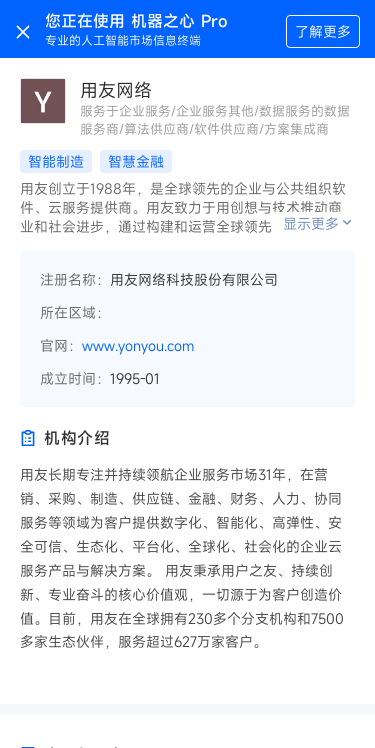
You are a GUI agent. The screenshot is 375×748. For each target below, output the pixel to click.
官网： (61, 345)
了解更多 (323, 31)
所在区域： (75, 312)
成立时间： (75, 378)
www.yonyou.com (138, 345)
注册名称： (75, 279)
